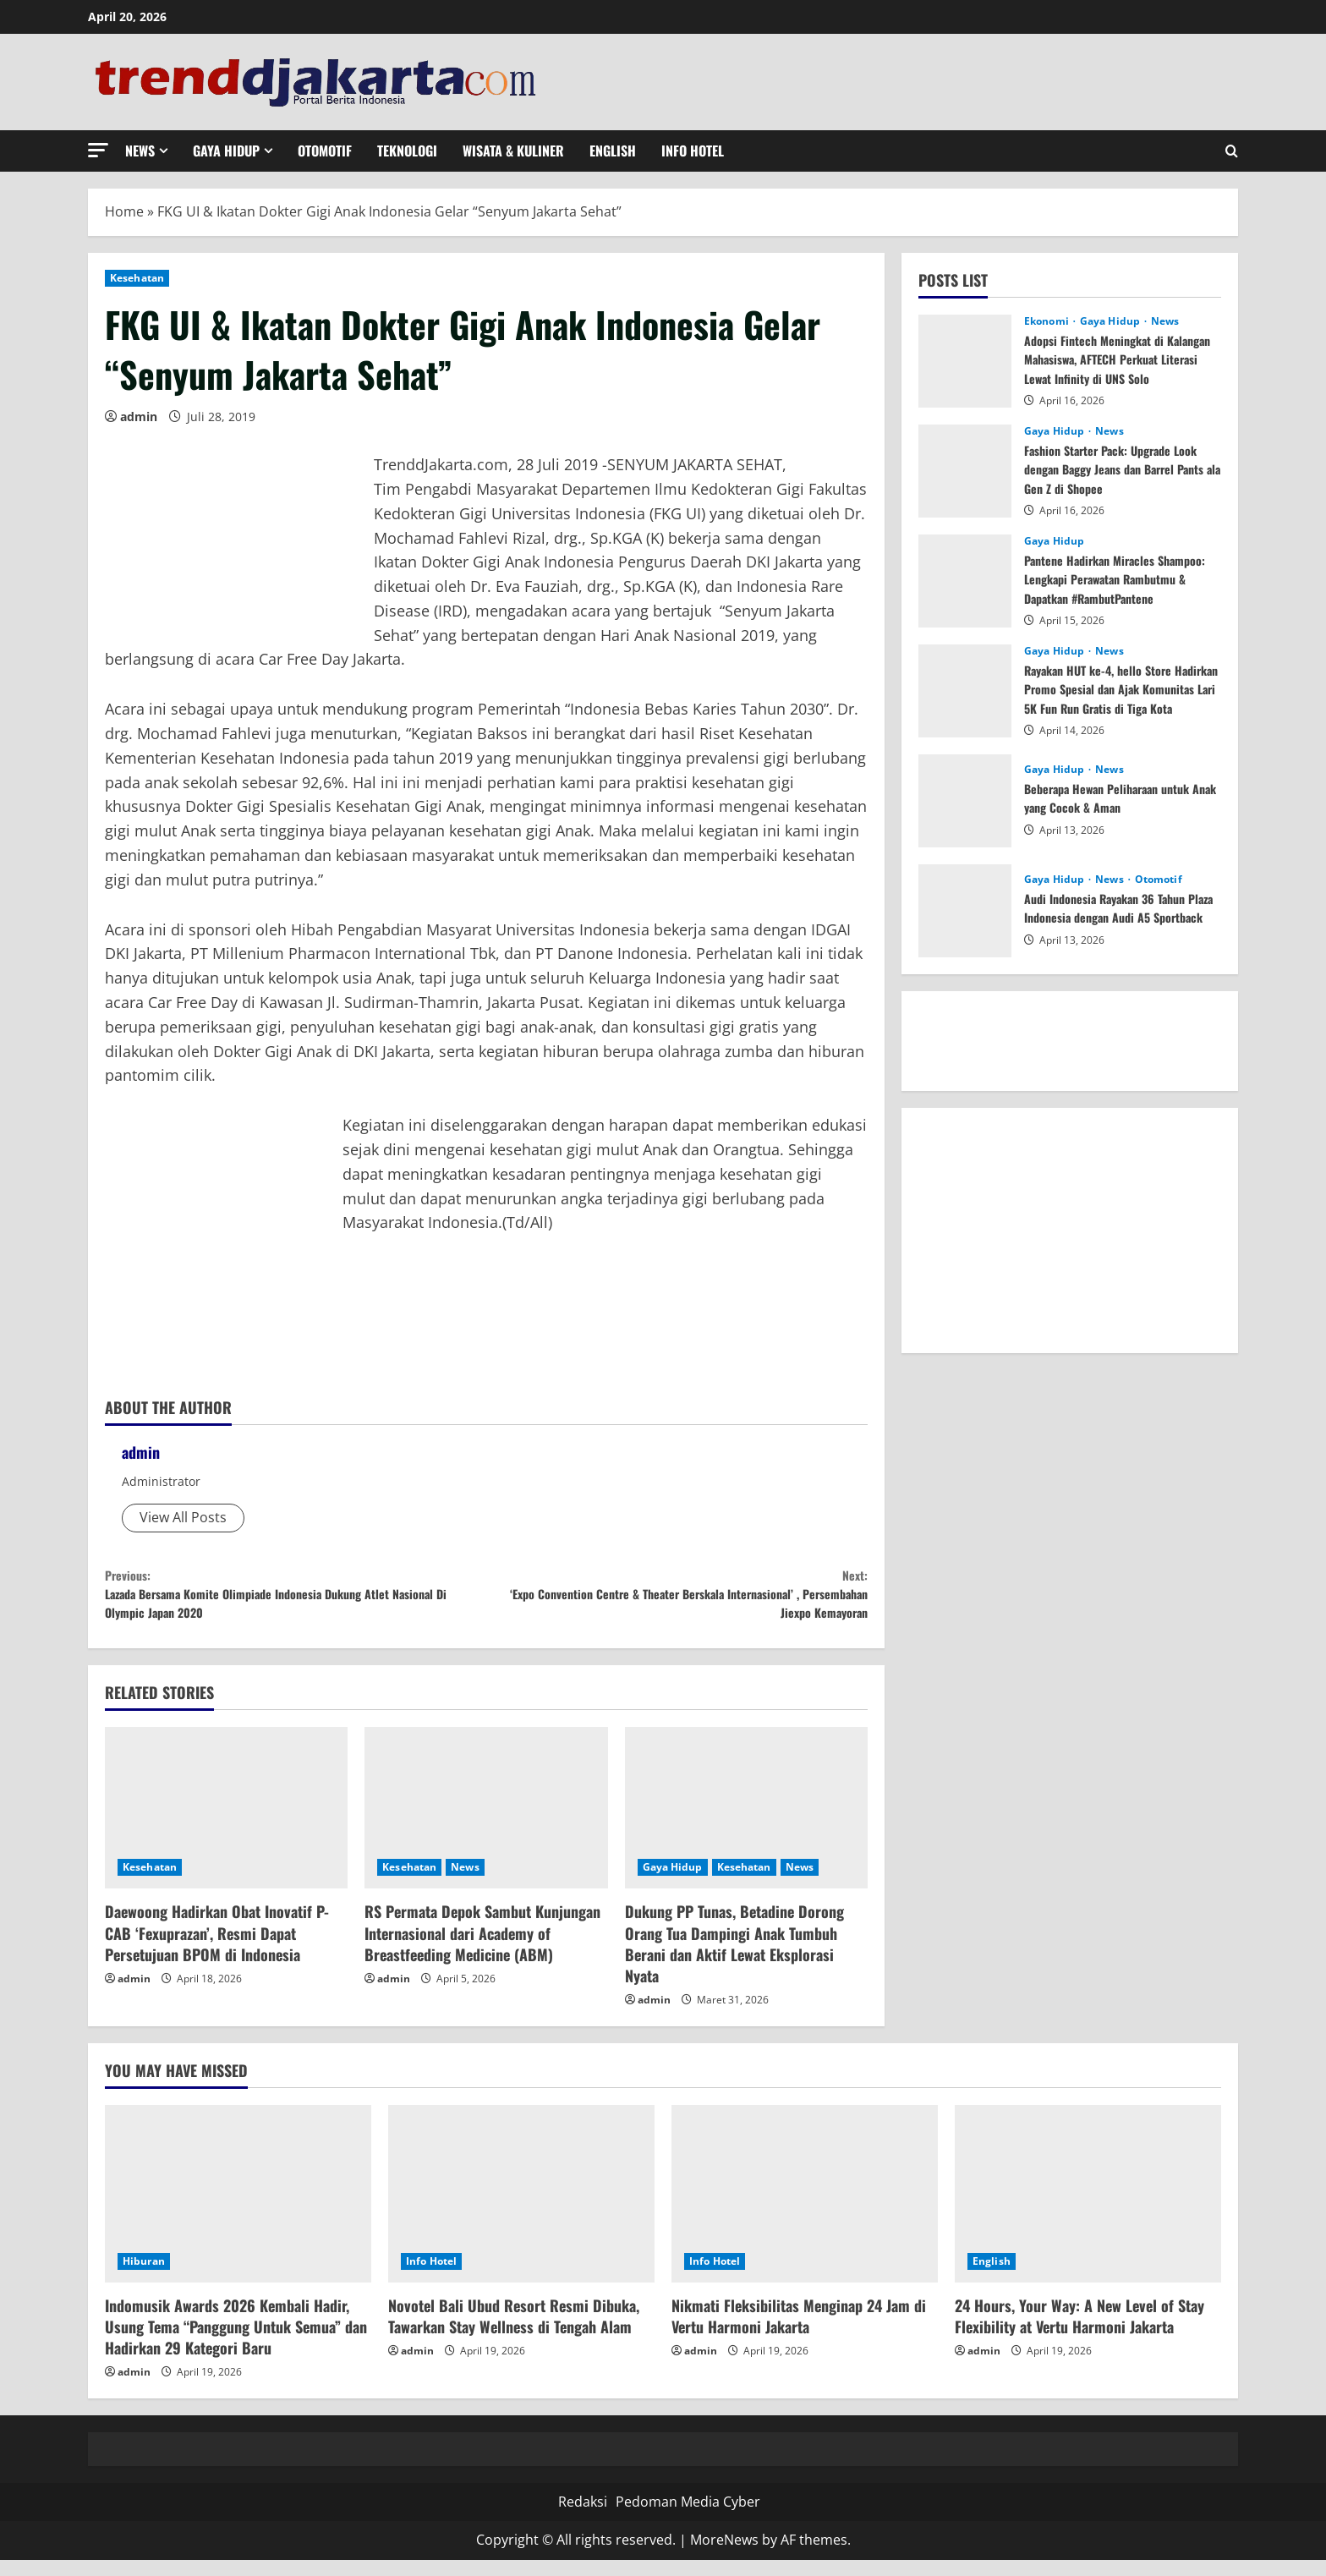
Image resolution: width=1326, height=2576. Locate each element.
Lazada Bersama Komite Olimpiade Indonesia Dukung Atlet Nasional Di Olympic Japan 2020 (295, 1602)
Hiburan (144, 2277)
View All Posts (183, 1517)
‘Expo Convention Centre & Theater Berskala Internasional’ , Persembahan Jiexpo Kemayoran (677, 1602)
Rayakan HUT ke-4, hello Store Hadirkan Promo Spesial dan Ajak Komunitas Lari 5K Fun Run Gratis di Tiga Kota (1116, 698)
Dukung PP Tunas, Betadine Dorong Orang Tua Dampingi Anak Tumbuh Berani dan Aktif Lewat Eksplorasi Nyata (734, 1960)
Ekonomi (1047, 321)
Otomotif (325, 150)
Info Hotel (692, 150)
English (612, 150)
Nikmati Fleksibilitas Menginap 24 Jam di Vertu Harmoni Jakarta (798, 2332)
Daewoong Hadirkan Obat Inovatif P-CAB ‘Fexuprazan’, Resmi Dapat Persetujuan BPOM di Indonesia (217, 1949)
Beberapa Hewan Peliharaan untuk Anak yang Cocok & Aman (1118, 797)
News (140, 150)
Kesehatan (137, 278)
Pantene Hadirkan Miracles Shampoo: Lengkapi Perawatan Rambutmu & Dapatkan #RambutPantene (1107, 588)
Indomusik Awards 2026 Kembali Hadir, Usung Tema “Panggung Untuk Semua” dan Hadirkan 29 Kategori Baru (236, 2342)
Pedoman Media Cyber (688, 2517)
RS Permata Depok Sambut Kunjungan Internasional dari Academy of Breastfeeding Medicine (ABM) (482, 1949)
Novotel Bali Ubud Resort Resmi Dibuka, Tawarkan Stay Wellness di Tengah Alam (513, 2332)
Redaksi (582, 2517)
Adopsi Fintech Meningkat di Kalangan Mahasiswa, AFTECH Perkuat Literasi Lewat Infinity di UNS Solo (1114, 368)
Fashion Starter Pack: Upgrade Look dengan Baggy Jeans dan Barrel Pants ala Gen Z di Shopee (1121, 469)
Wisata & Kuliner (513, 150)
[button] (98, 150)
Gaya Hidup (226, 150)
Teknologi (407, 150)
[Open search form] (1231, 150)
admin (138, 416)
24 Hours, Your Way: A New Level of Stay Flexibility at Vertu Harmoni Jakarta (1079, 2332)
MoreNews (724, 2556)
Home (124, 211)
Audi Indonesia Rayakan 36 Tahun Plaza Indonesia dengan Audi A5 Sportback (1115, 909)
